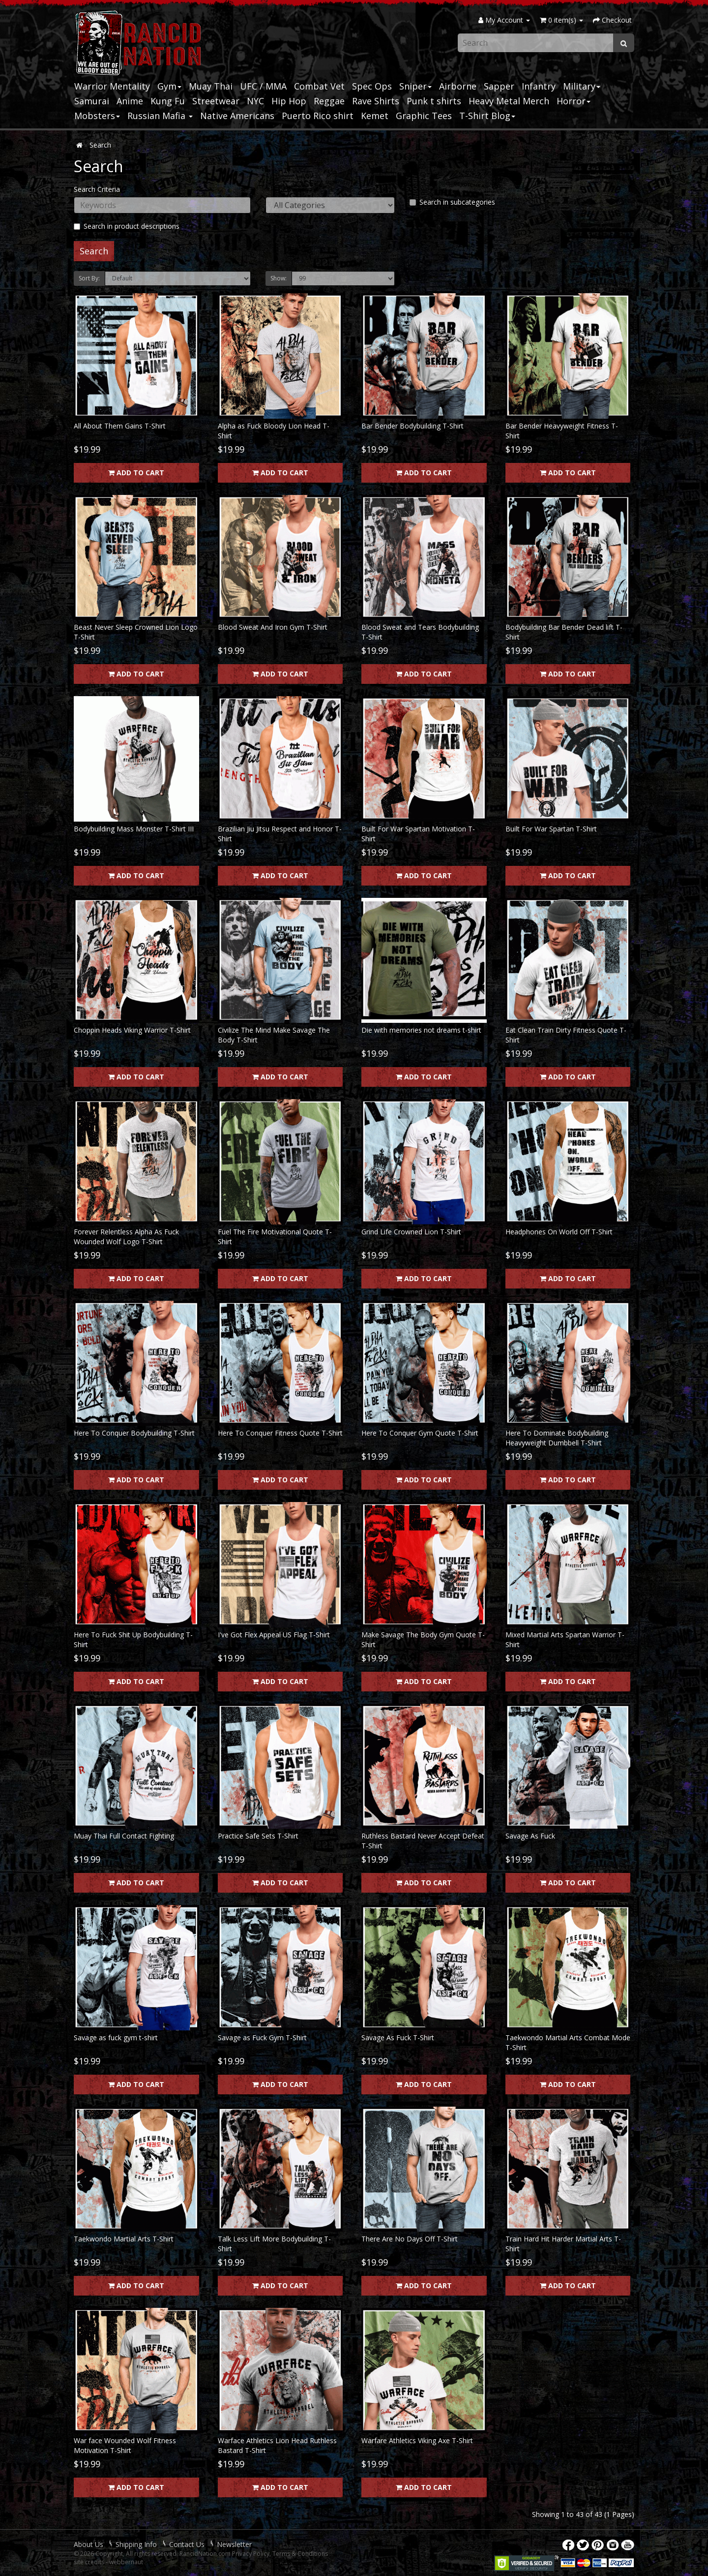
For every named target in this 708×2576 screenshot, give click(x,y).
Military (581, 86)
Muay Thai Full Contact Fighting (124, 1835)
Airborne (457, 86)
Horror (573, 101)
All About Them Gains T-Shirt (120, 425)
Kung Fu (167, 101)
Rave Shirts (375, 101)
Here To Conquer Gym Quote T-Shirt (419, 1433)
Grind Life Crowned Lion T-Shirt (411, 1231)
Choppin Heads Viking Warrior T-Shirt (132, 1030)
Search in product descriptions (126, 226)
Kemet (374, 116)
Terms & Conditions (300, 2553)
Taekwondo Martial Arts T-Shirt (124, 2238)
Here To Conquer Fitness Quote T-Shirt (280, 1433)
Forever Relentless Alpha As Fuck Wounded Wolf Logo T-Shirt (126, 1236)
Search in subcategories (452, 202)
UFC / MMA (263, 86)
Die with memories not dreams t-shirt (421, 1030)
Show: (278, 278)
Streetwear (215, 101)
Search (100, 145)
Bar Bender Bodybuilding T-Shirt (412, 425)
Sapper (499, 86)
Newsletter (234, 2544)
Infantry (539, 86)
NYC (255, 101)
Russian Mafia (160, 116)
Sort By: (89, 278)
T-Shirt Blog (487, 116)
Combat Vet (319, 86)
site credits (89, 2562)
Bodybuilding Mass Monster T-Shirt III (134, 828)
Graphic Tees (424, 116)
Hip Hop (288, 101)
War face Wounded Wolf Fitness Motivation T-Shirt (125, 2445)
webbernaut (126, 2562)
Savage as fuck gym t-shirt (116, 2037)
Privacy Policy (250, 2553)
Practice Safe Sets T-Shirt (258, 1835)
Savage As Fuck (530, 1835)
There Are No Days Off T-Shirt (409, 2238)
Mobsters (97, 116)
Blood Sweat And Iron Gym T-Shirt (272, 627)
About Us (88, 2544)
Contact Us (187, 2544)
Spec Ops (372, 86)
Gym (169, 86)
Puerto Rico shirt (318, 116)
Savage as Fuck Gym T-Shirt (262, 2037)
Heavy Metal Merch (509, 101)
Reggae (329, 101)
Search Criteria (97, 189)
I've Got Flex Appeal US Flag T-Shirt (274, 1634)
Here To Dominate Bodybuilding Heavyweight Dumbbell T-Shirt (556, 1437)
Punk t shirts (434, 101)
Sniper (415, 86)
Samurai (91, 101)
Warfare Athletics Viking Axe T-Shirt (417, 2440)
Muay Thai (211, 86)
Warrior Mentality (112, 86)
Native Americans (237, 116)
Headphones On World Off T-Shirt (559, 1231)
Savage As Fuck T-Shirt (397, 2037)
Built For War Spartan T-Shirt (551, 828)
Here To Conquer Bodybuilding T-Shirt (134, 1433)
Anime (130, 101)
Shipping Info (136, 2544)
